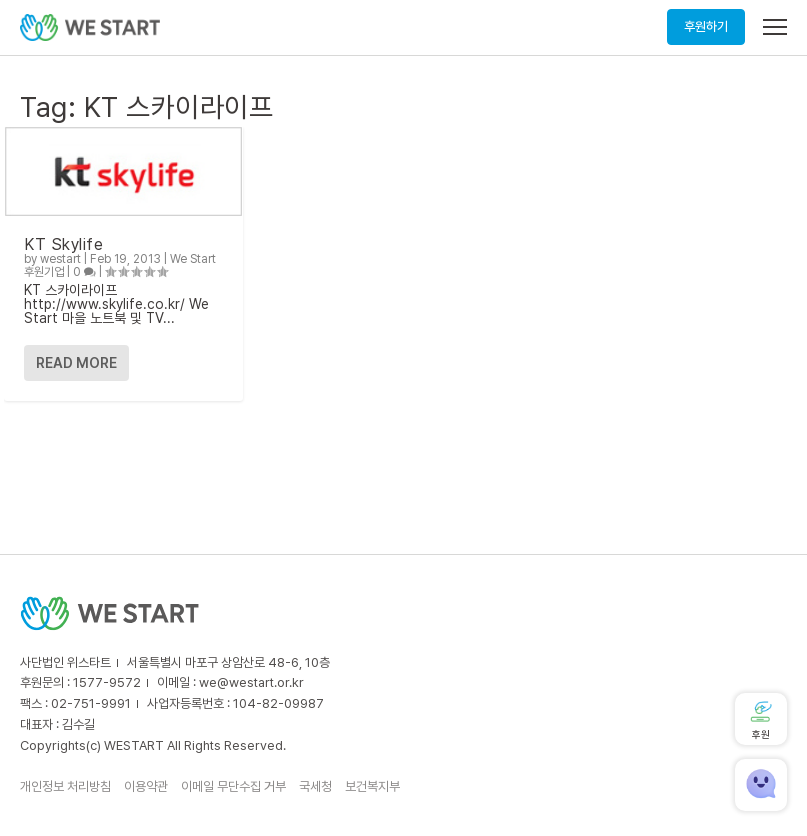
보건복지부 (372, 786)
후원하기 (706, 26)
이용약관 (146, 786)
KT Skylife (63, 244)
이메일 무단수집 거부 (233, 786)
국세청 (315, 786)
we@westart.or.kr (251, 682)
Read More (76, 363)
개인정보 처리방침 (65, 786)
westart (60, 259)
